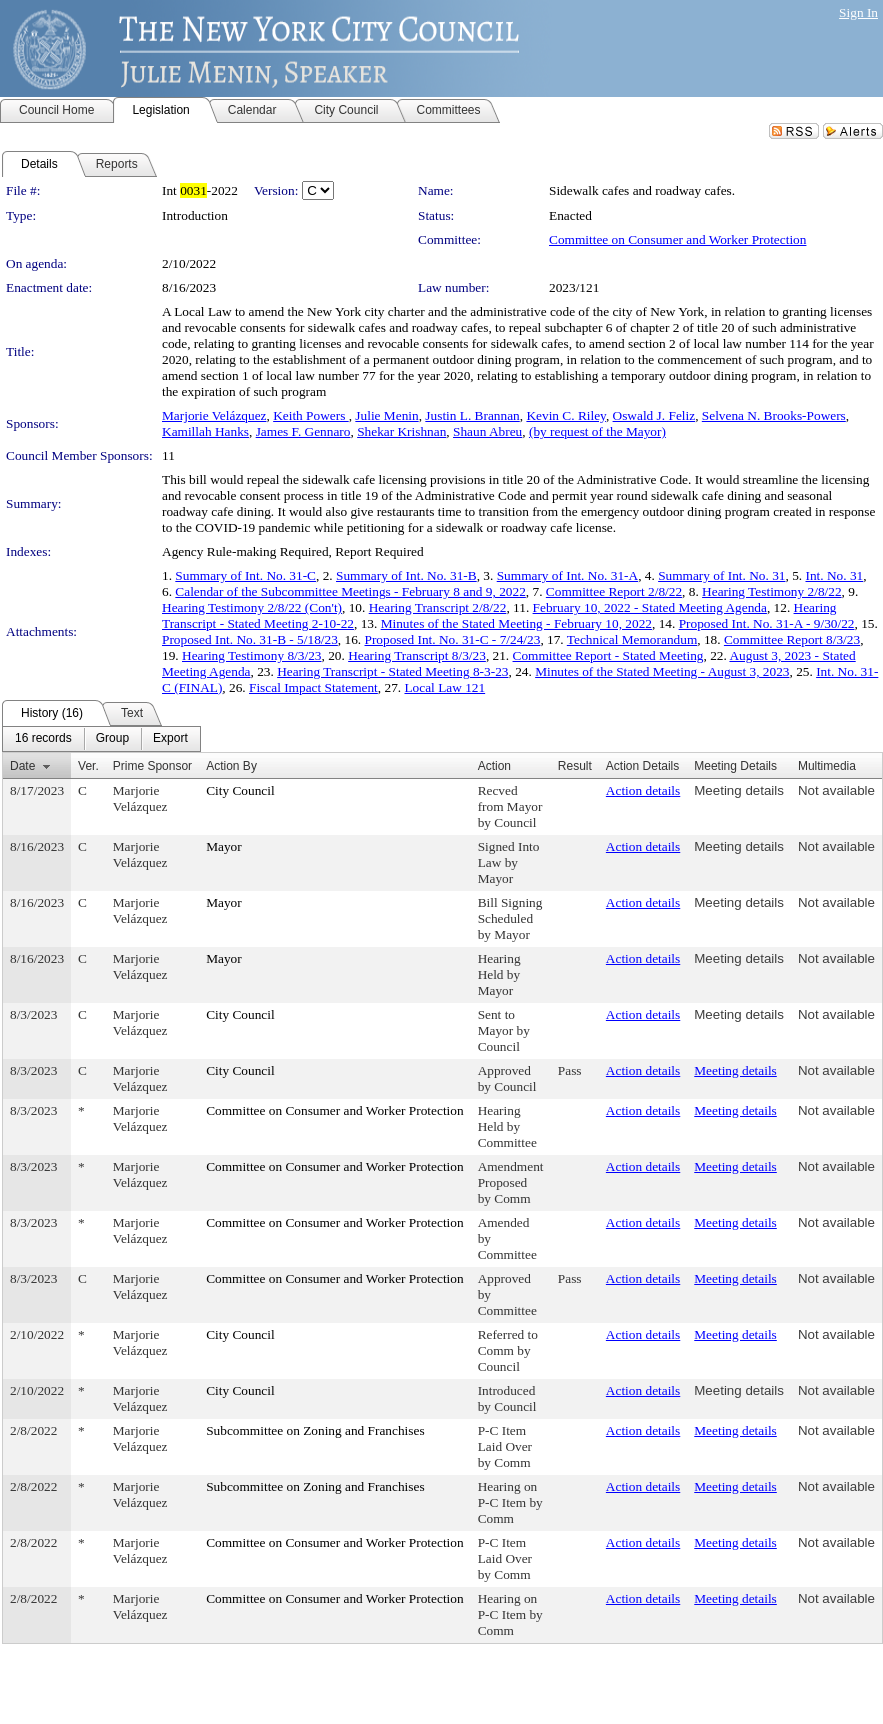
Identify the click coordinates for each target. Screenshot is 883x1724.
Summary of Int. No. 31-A (567, 575)
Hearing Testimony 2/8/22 (772, 591)
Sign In (858, 12)
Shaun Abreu (487, 431)
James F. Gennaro (303, 431)
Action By (231, 766)
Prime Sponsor (152, 766)
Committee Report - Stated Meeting (608, 655)
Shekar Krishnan (401, 431)
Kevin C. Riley (565, 415)
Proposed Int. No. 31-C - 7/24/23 (453, 639)
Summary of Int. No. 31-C (245, 575)
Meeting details (739, 790)
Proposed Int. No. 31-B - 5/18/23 (250, 639)
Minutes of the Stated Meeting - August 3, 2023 (662, 671)
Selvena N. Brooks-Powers (774, 415)
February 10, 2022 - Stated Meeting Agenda (650, 607)
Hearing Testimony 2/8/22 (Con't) (252, 607)
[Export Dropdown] (170, 739)
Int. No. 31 (834, 575)
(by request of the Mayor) (597, 431)
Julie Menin (386, 415)
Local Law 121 (444, 687)
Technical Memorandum (632, 639)
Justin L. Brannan (472, 415)
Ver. (88, 766)
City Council (240, 790)
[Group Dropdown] (112, 739)
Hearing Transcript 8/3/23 (417, 655)
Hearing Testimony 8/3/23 (252, 655)
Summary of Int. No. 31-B (406, 575)
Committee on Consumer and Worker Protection (677, 239)
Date (22, 766)
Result (575, 766)
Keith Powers (311, 415)
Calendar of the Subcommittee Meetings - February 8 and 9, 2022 (350, 591)
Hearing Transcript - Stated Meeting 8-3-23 (392, 671)
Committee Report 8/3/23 (792, 639)
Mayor (224, 846)
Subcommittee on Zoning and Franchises (315, 1430)
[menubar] (101, 739)
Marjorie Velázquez (214, 415)
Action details (643, 790)
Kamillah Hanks (205, 431)
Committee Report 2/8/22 (614, 591)
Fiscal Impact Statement (313, 687)
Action (494, 766)
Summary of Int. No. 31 (721, 575)
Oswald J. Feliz (654, 415)
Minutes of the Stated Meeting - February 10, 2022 (516, 623)
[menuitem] (43, 739)
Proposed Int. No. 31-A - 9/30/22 (767, 623)
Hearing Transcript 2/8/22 (438, 607)
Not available (836, 790)
